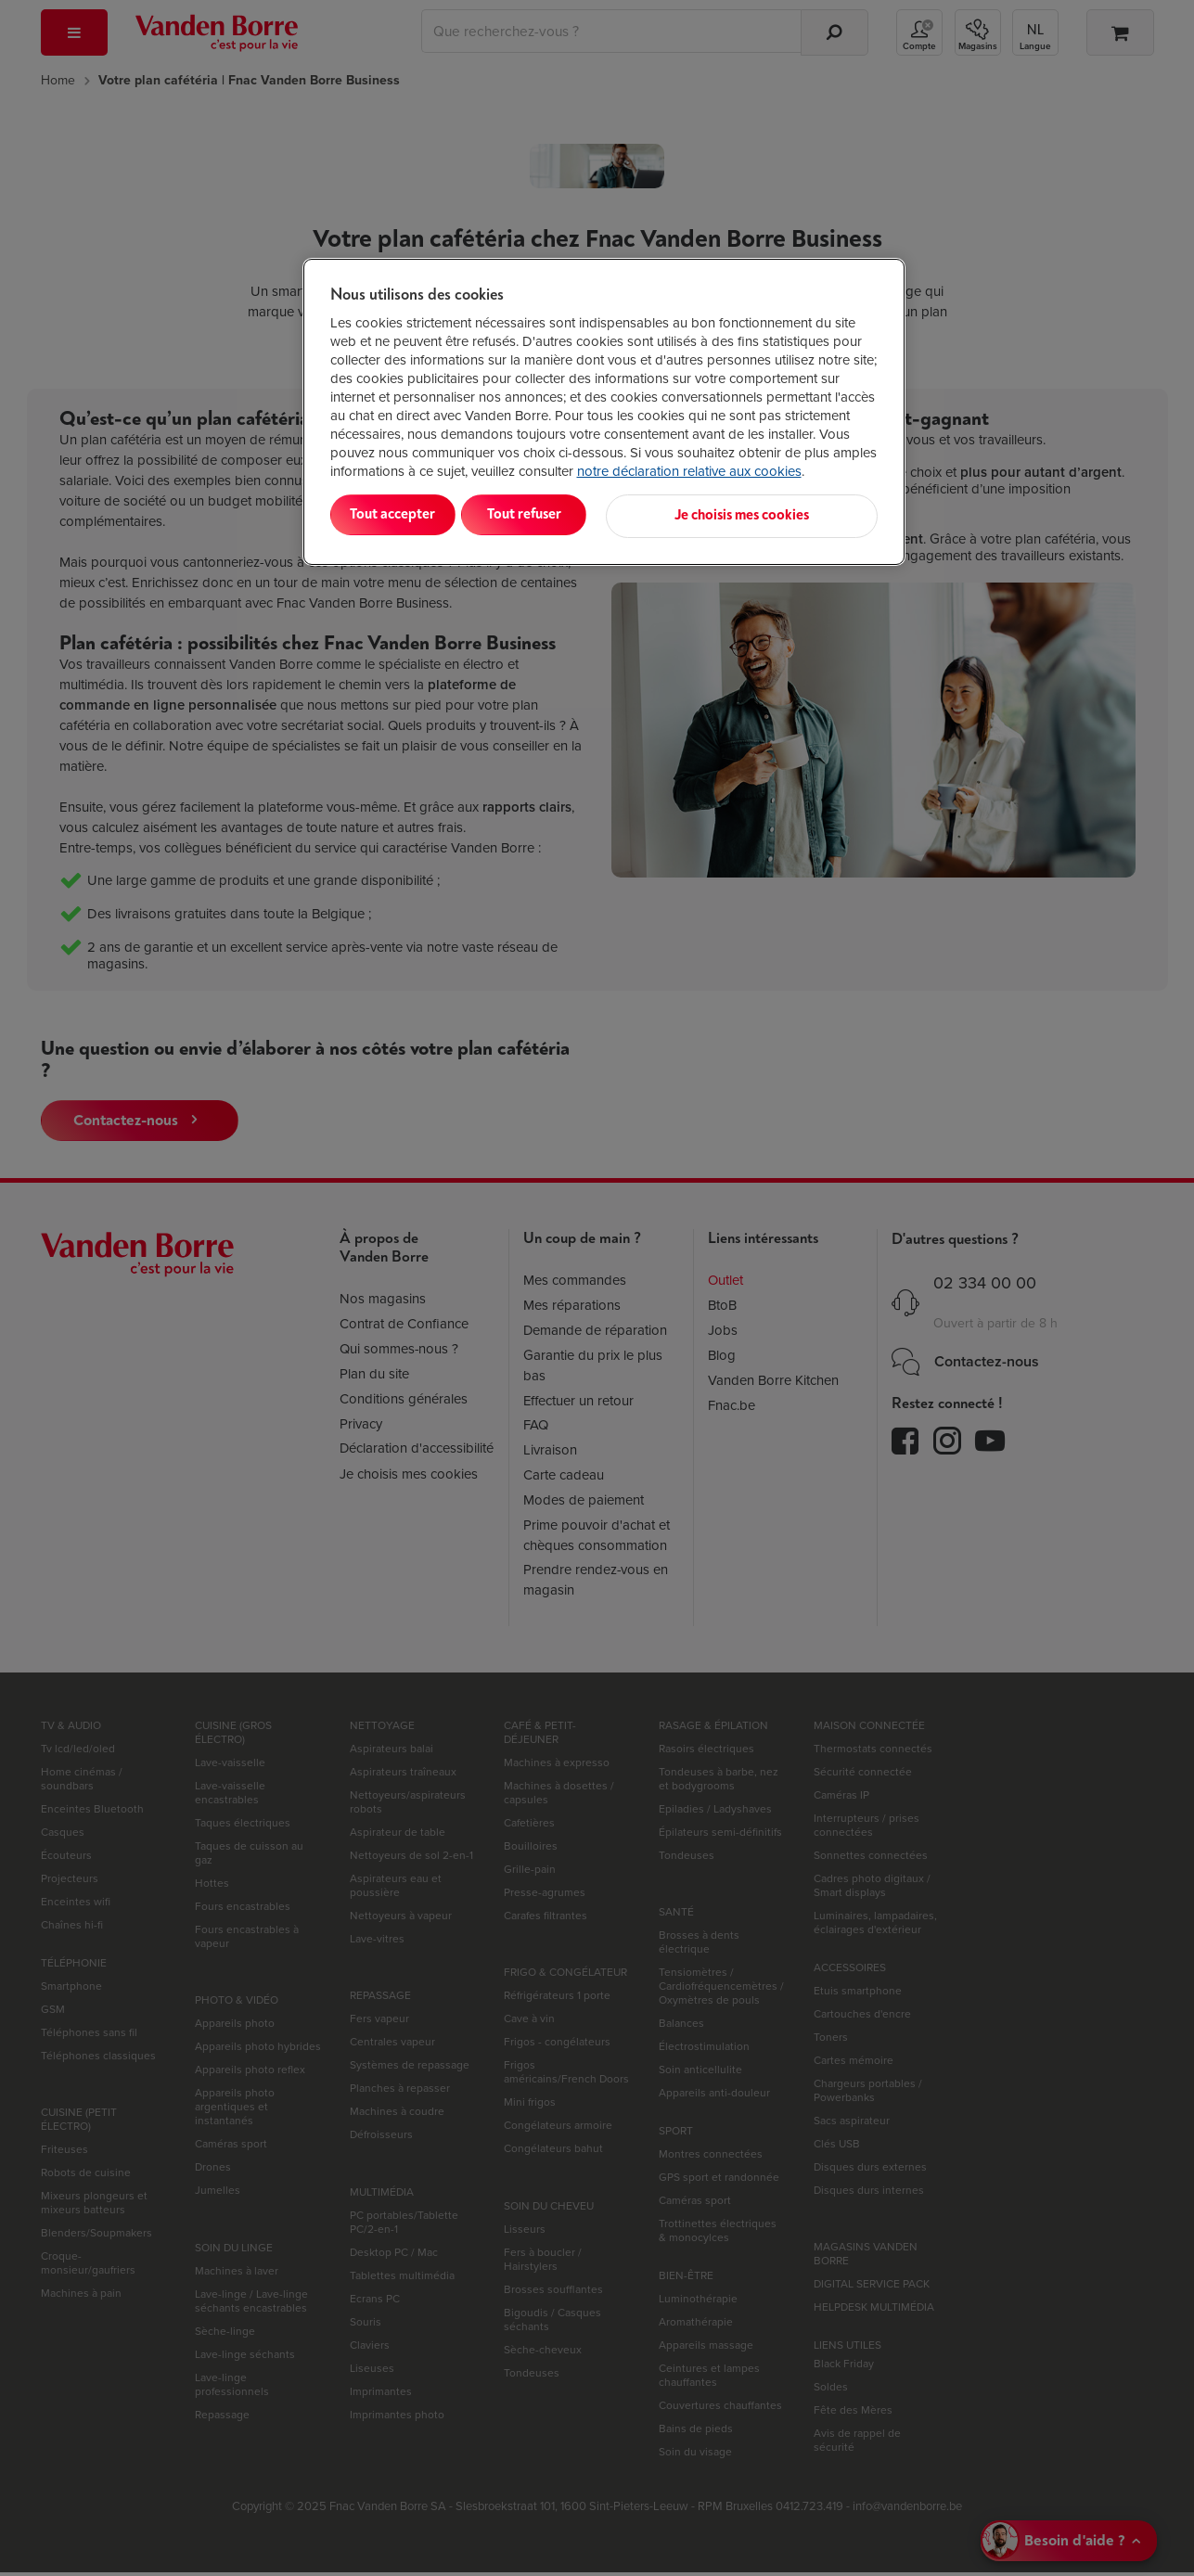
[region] (603, 410)
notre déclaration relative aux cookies (689, 471)
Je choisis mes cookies (786, 514)
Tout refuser (569, 514)
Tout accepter (406, 514)
